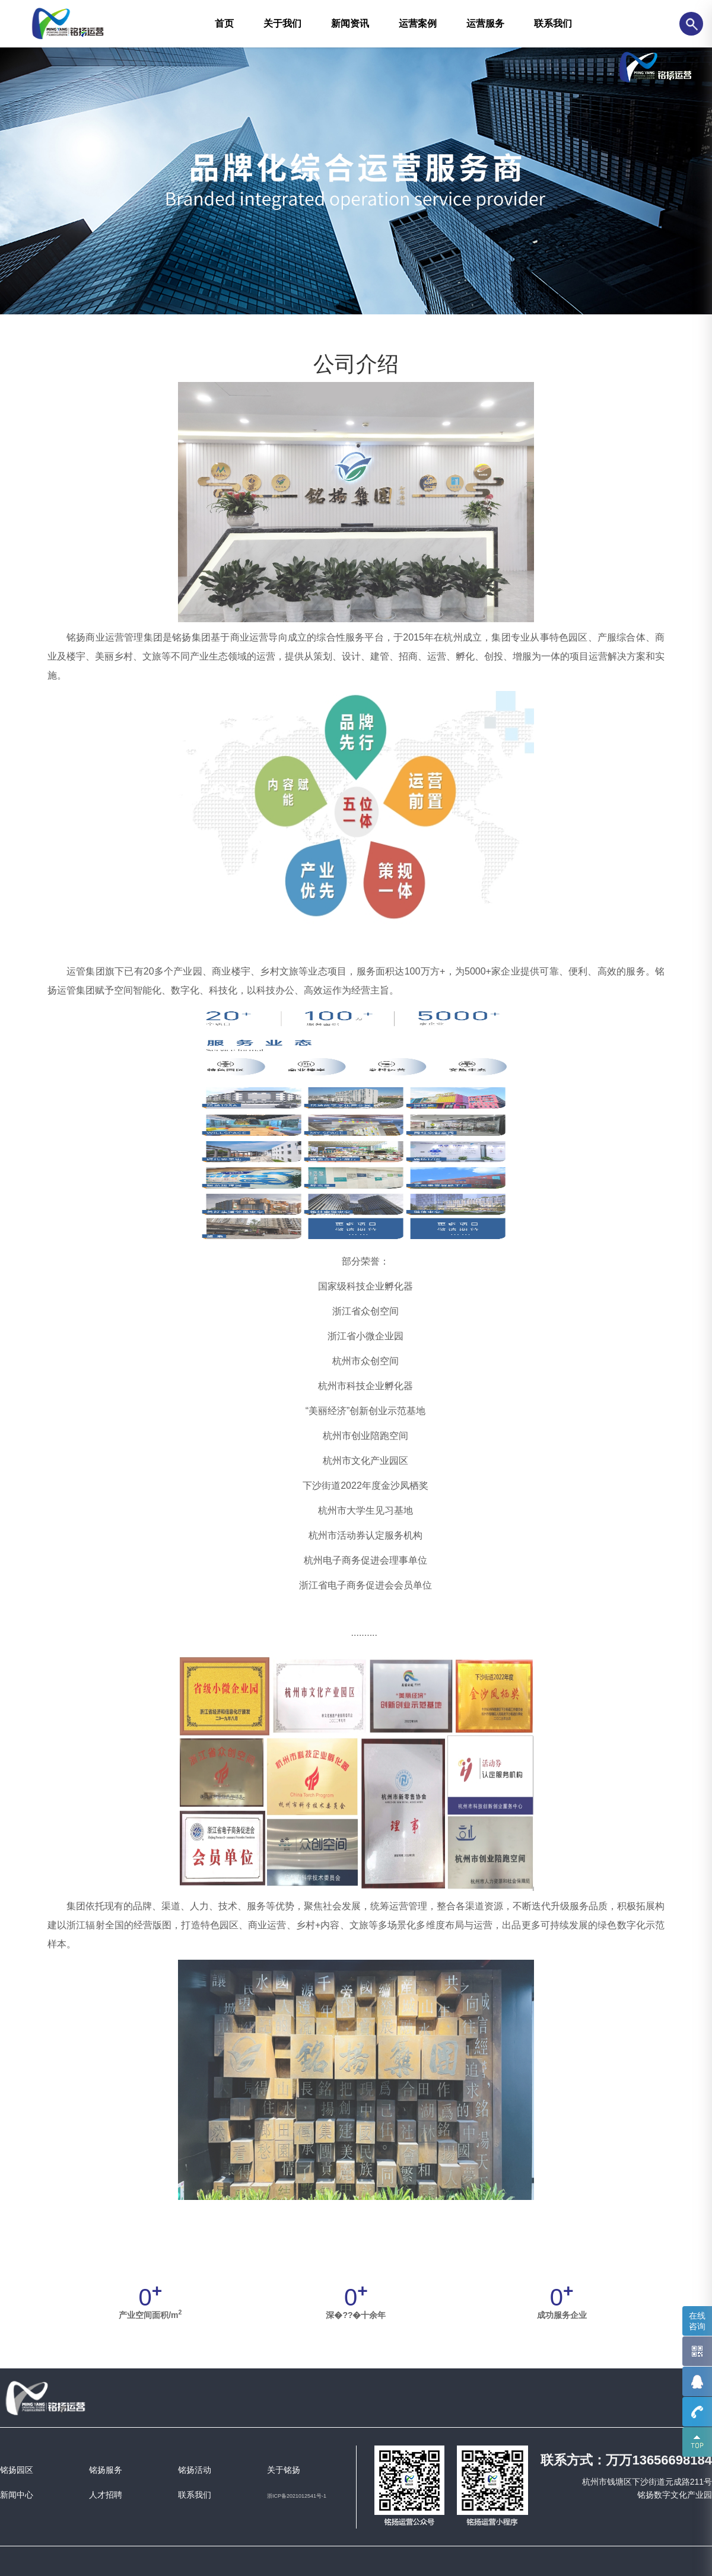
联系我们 (553, 23)
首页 (224, 23)
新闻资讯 (350, 23)
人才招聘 (105, 2494)
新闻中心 (16, 2494)
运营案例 (418, 23)
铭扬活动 (194, 2470)
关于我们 (282, 23)
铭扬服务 (105, 2470)
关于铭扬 (283, 2470)
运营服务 (485, 23)
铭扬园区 (16, 2470)
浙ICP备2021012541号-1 (296, 2496)
